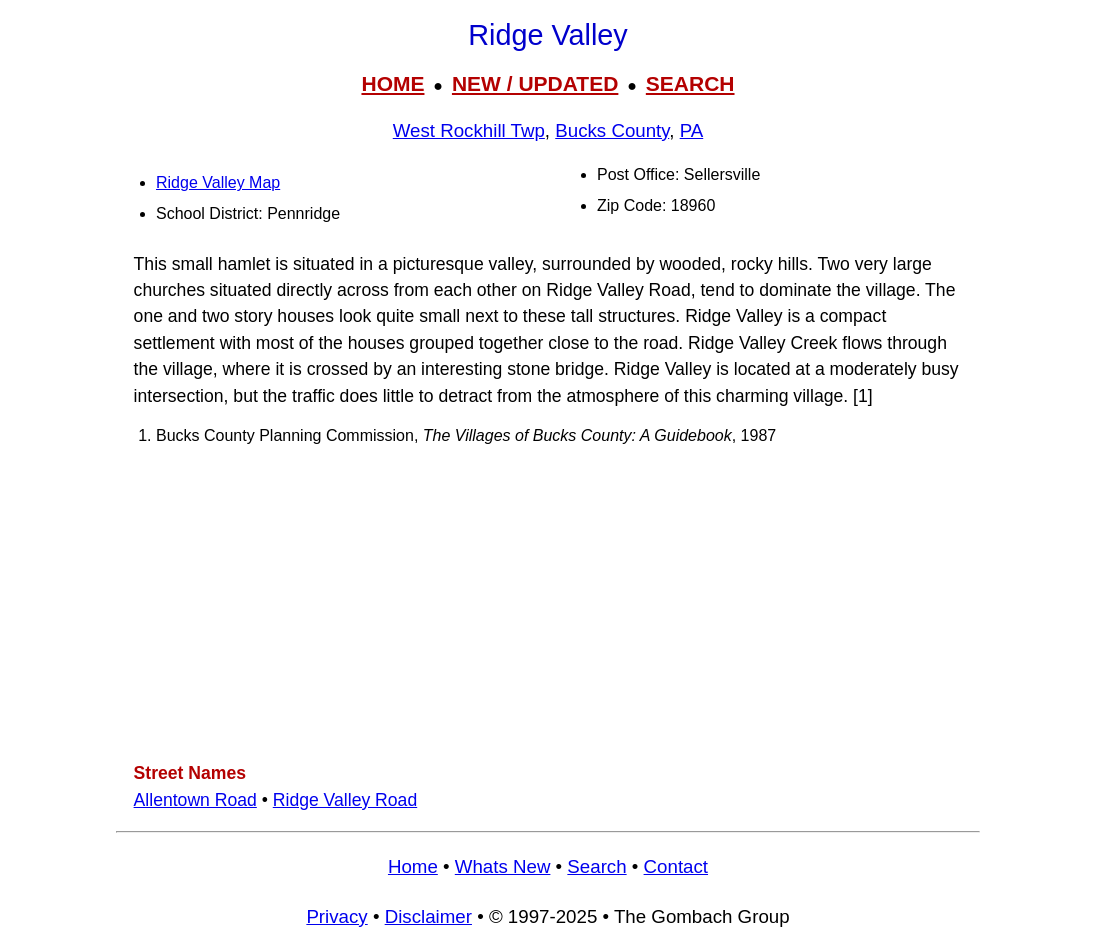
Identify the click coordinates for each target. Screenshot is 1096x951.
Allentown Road (195, 800)
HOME (392, 83)
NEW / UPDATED (535, 83)
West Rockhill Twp (469, 130)
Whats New (503, 866)
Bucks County (612, 130)
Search (596, 866)
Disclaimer (428, 916)
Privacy (336, 916)
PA (692, 130)
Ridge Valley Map (218, 182)
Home (413, 866)
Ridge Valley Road (345, 800)
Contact (676, 866)
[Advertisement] (548, 603)
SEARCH (690, 83)
